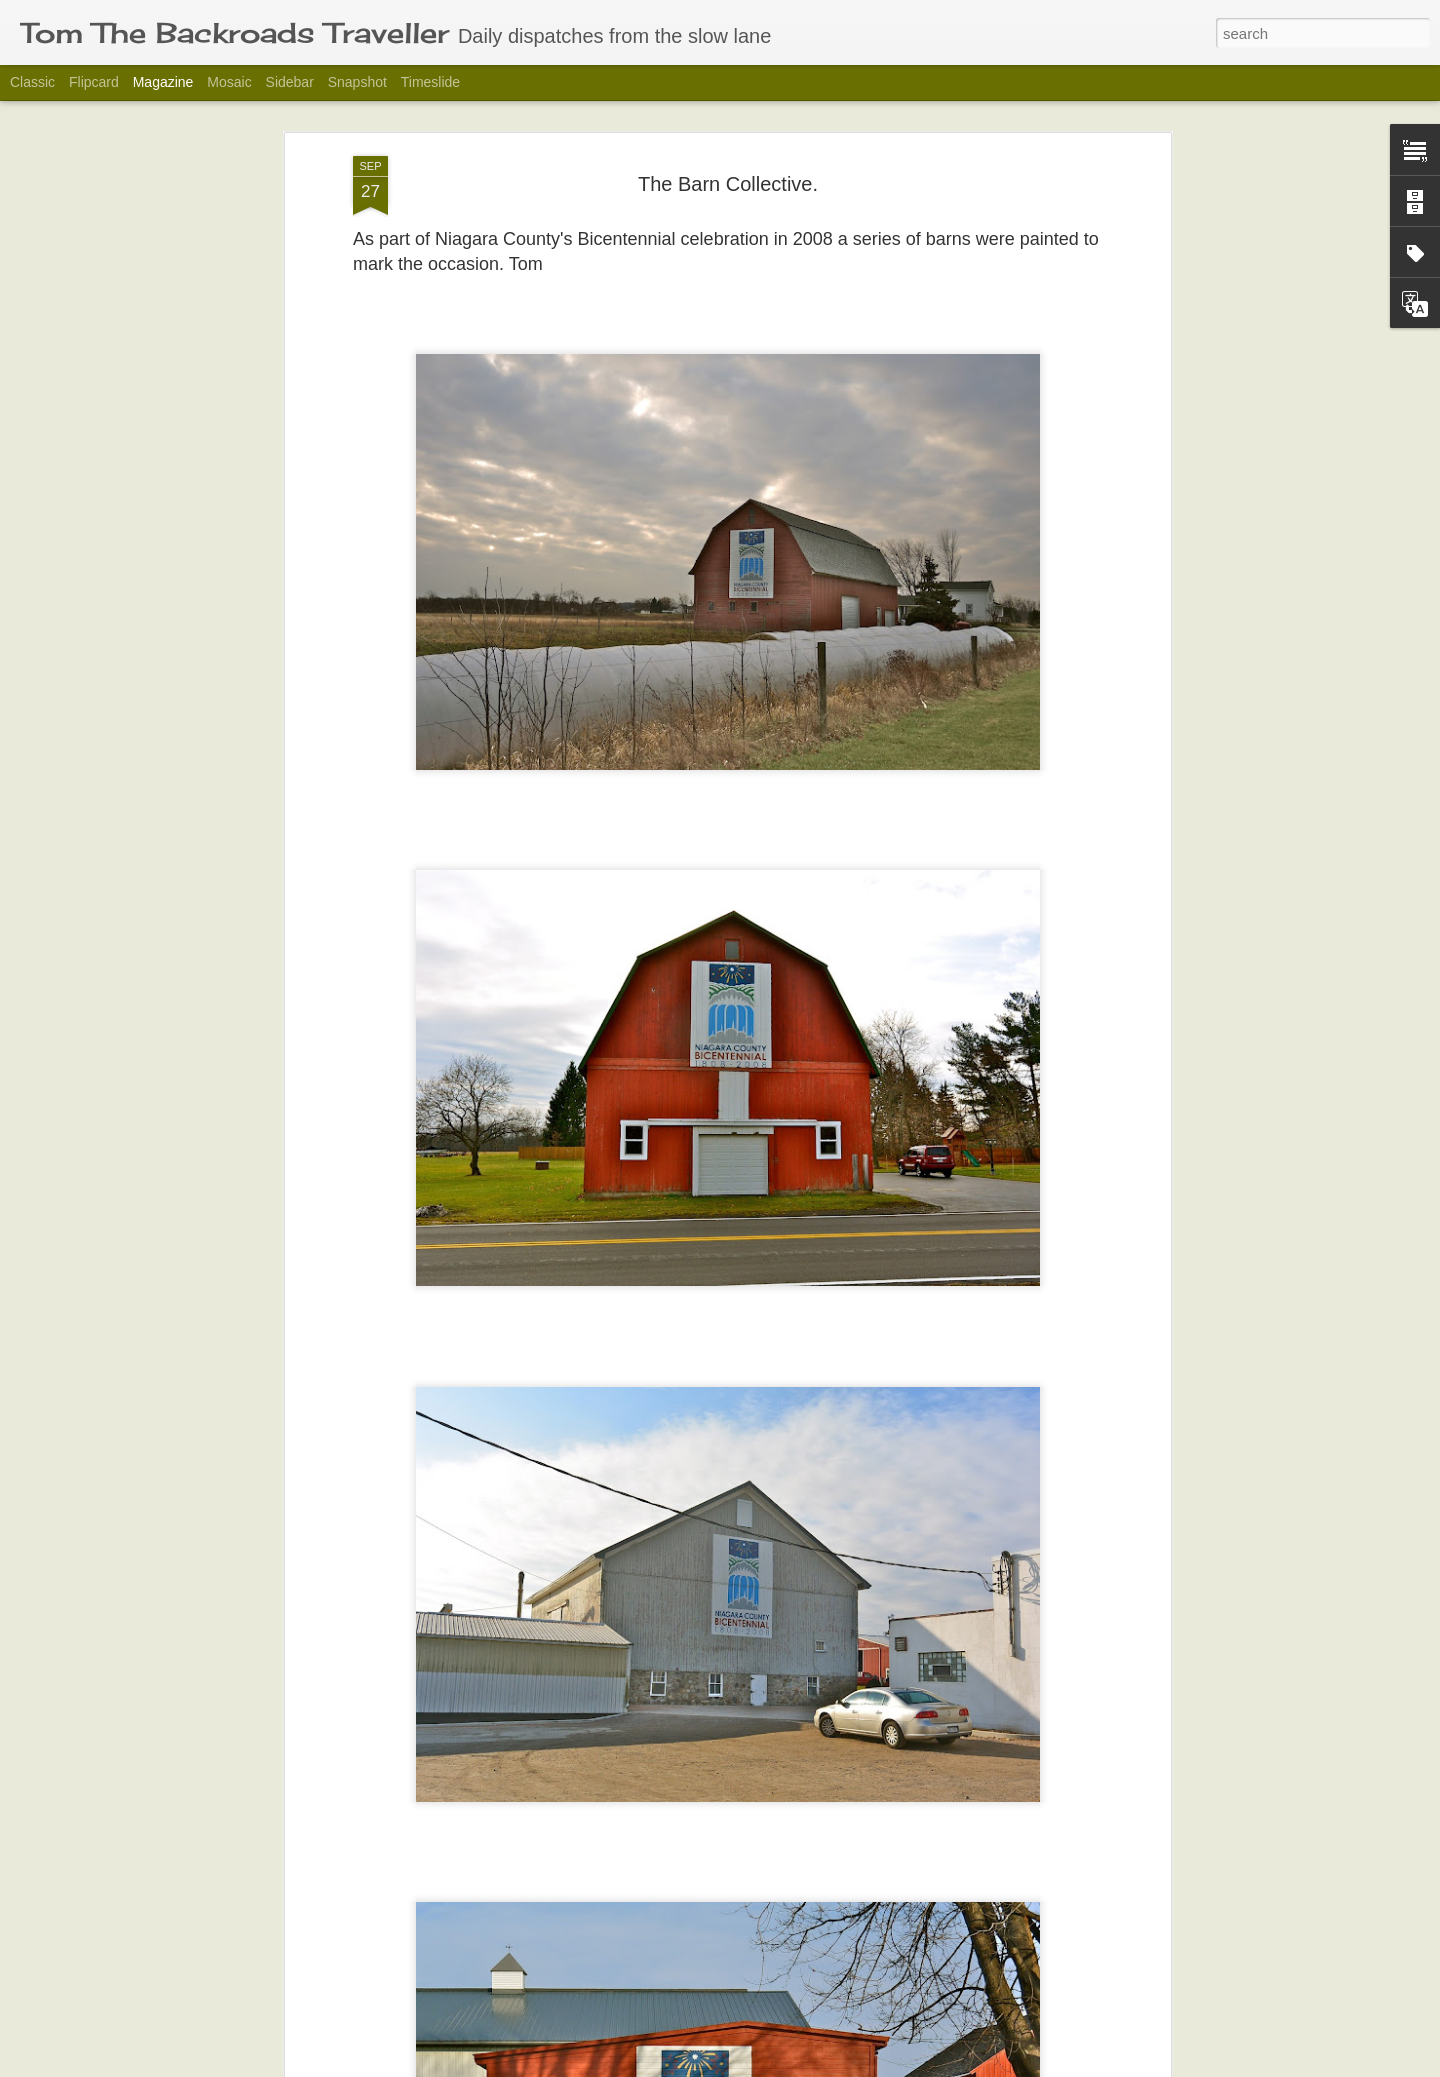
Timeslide (430, 82)
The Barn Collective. (728, 132)
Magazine (163, 82)
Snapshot (357, 82)
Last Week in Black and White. (627, 2054)
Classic (32, 82)
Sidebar (290, 82)
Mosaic (229, 82)
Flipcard (94, 82)
